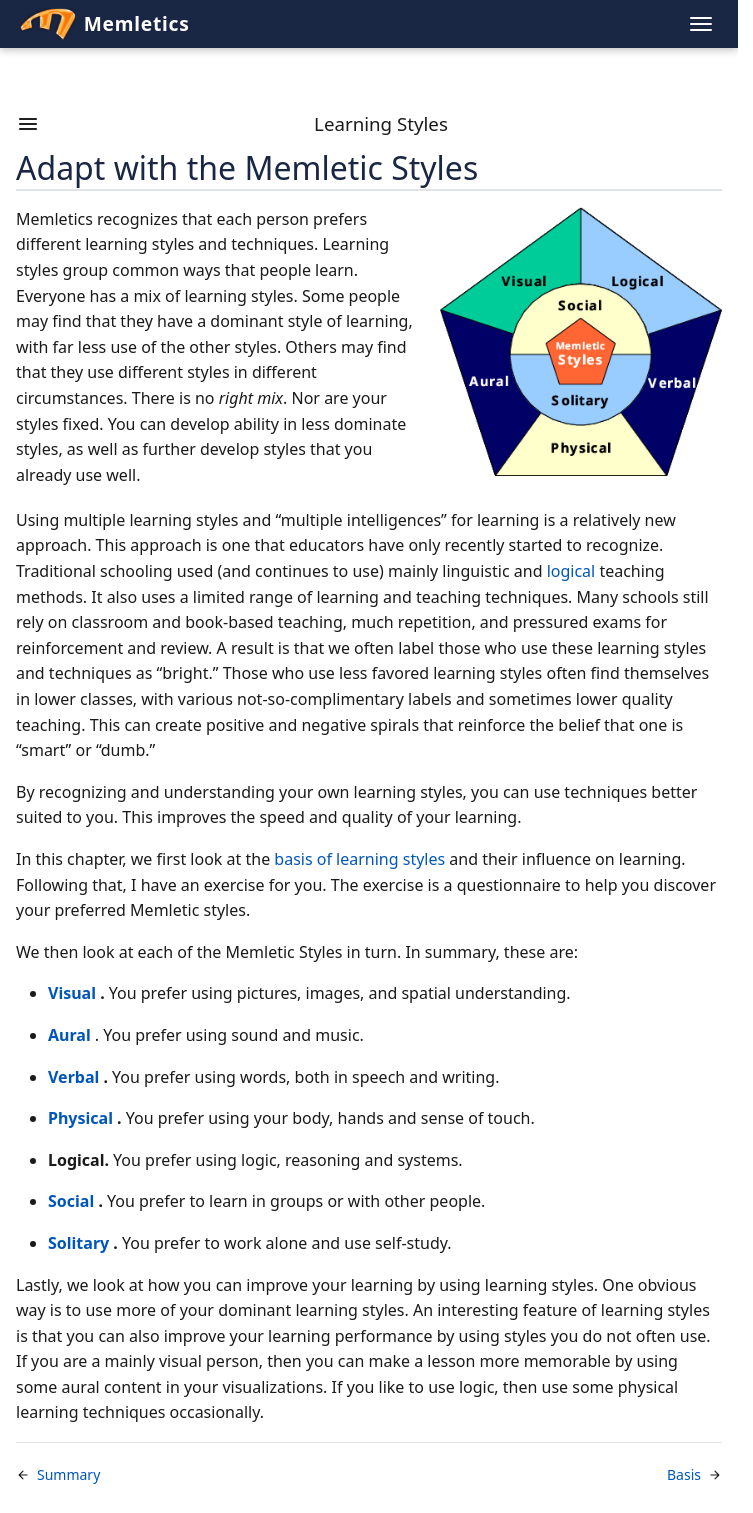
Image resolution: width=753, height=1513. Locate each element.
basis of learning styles (359, 859)
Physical (80, 1118)
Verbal (73, 1077)
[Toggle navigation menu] (701, 24)
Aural (69, 1035)
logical (571, 571)
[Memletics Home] (352, 24)
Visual (72, 993)
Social (71, 1201)
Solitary (78, 1243)
